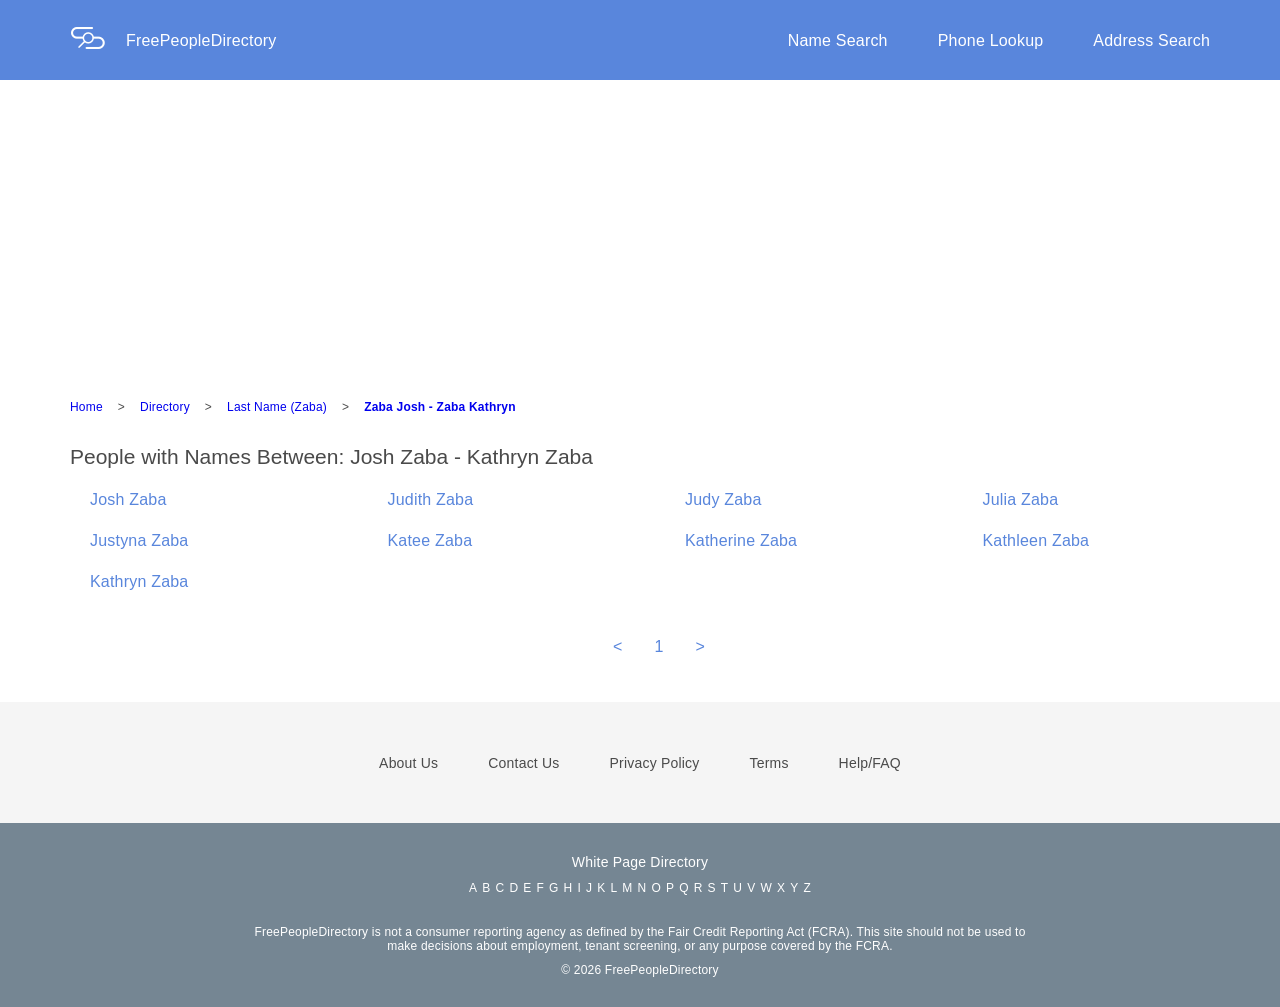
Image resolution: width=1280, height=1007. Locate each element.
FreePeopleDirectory (201, 40)
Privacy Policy (655, 763)
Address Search (1151, 40)
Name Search (838, 40)
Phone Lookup (991, 40)
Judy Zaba (723, 499)
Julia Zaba (1021, 499)
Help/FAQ (870, 763)
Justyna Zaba (139, 540)
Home (86, 407)
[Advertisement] (640, 230)
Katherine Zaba (741, 540)
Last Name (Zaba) (277, 407)
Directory (165, 407)
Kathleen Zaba (1036, 540)
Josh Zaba (128, 499)
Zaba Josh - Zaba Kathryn (440, 407)
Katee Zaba (430, 540)
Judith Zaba (431, 499)
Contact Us (523, 763)
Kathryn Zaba (139, 581)
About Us (408, 763)
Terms (768, 763)
